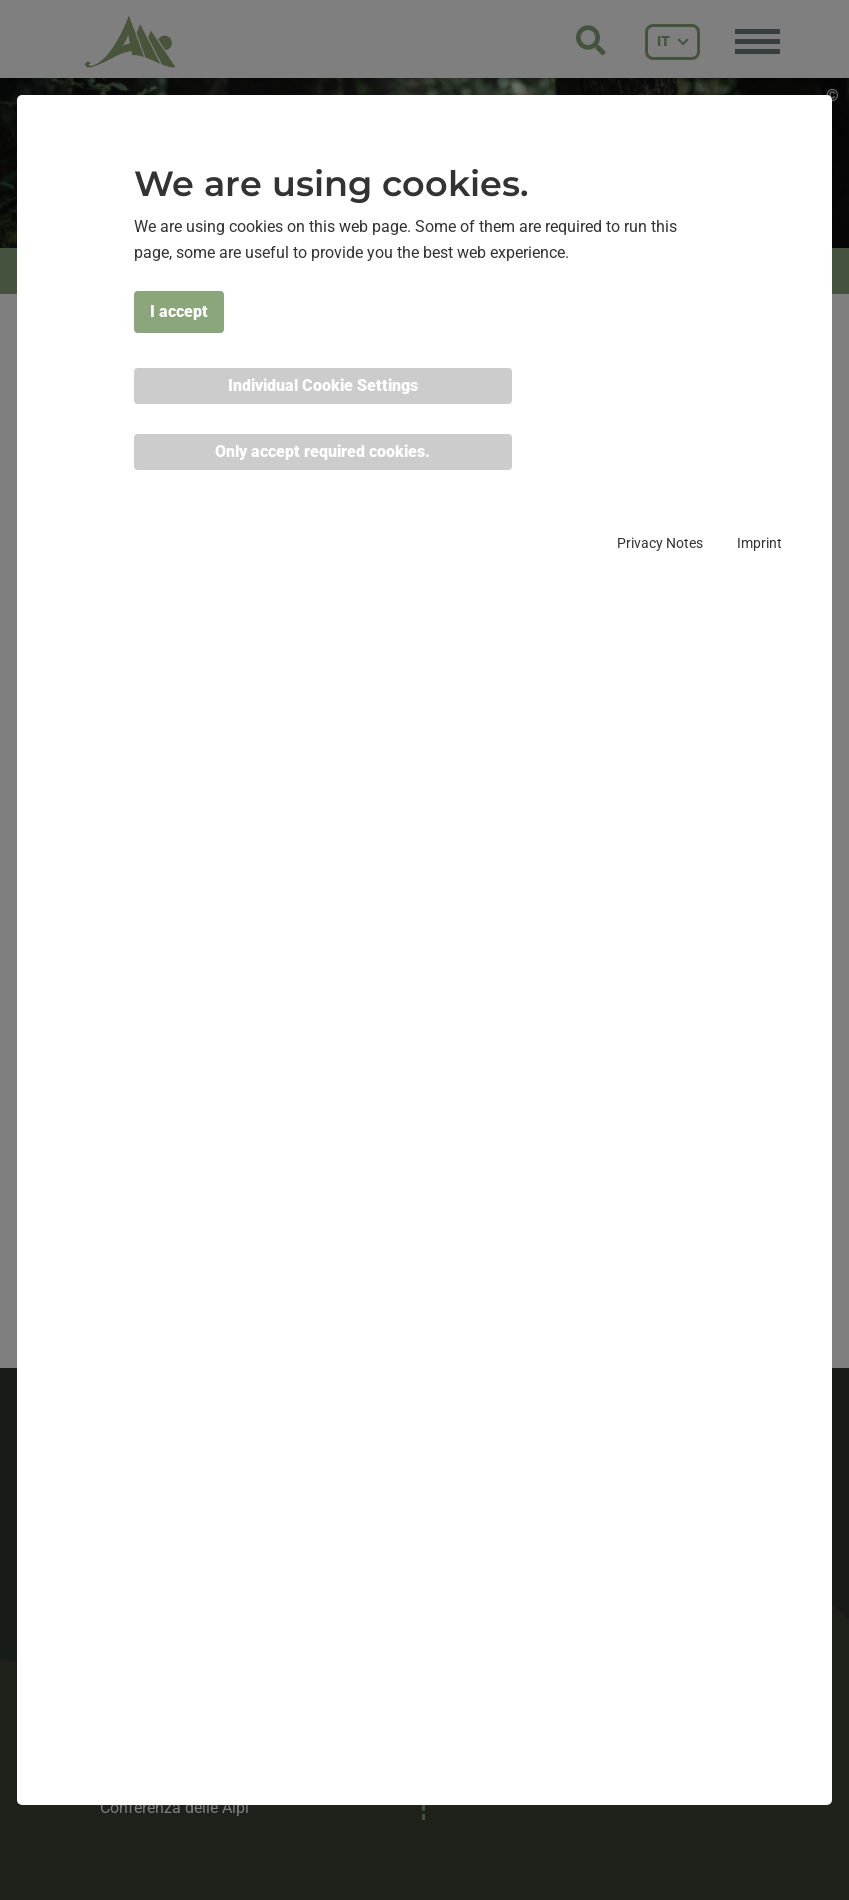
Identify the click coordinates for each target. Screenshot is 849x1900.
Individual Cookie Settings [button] (323, 385)
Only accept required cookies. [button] (322, 451)
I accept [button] (179, 311)
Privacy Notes (660, 543)
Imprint (759, 543)
